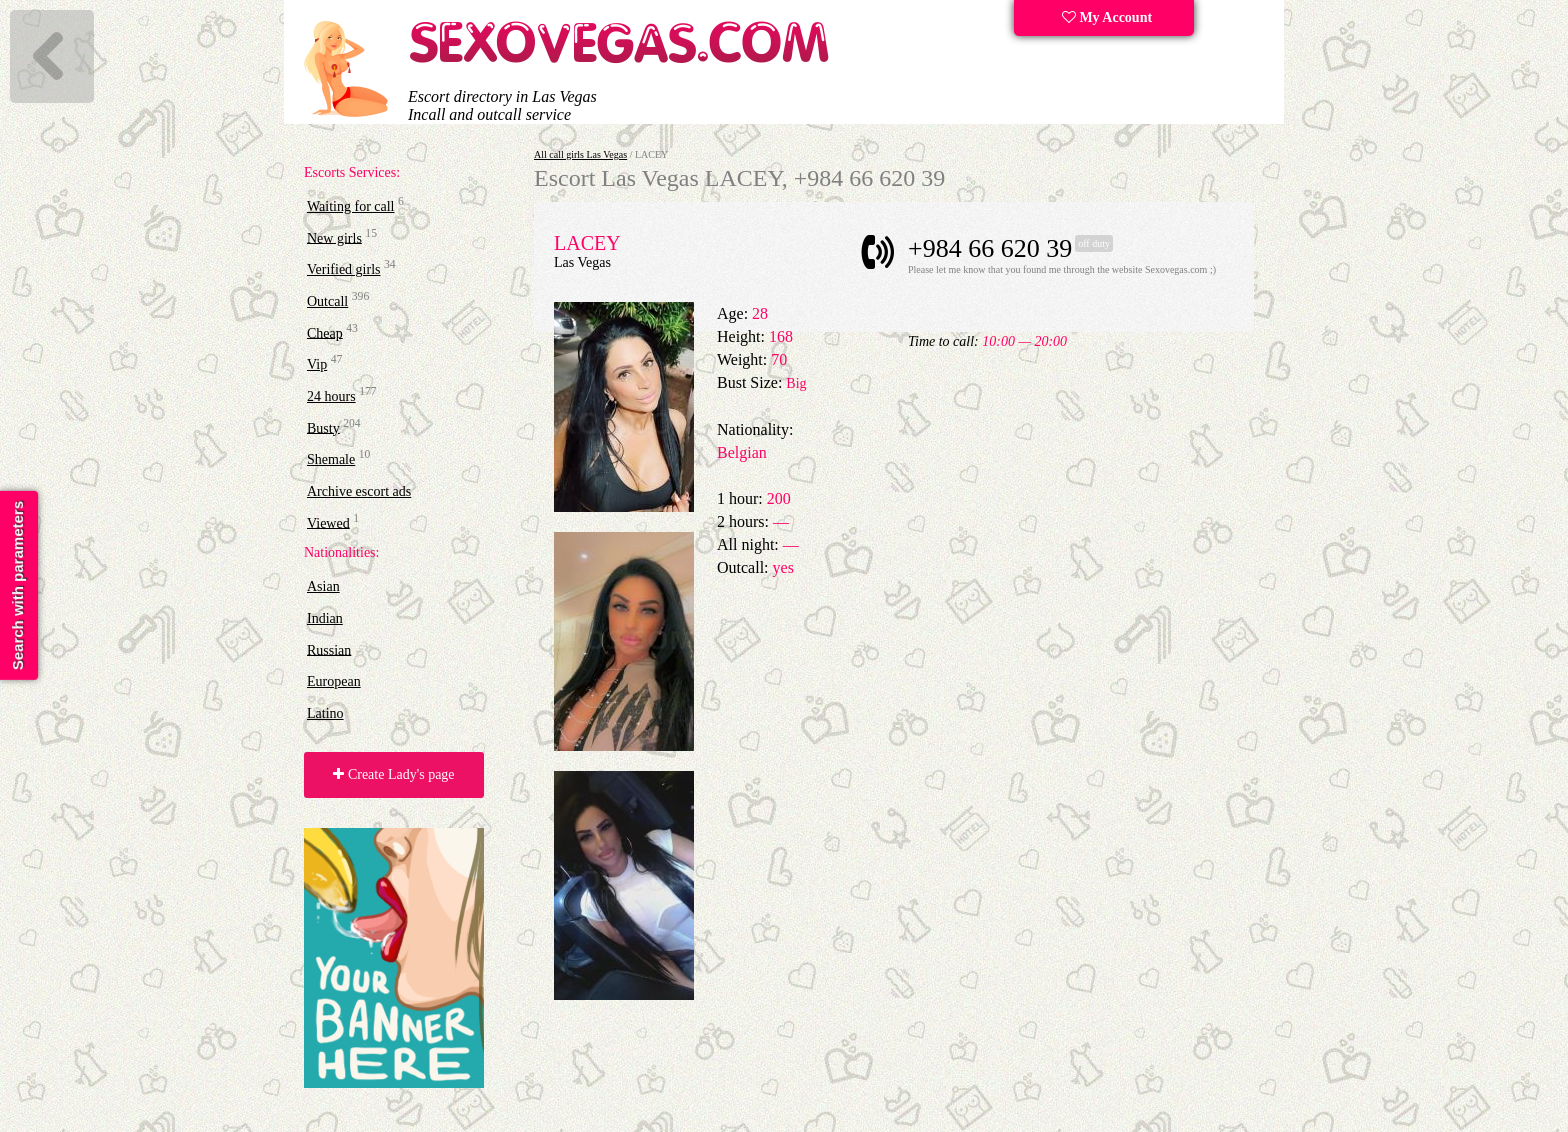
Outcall (327, 301)
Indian (325, 618)
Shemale (331, 459)
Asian (323, 586)
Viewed (328, 522)
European (334, 681)
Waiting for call (351, 206)
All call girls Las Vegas (580, 154)
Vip (317, 364)
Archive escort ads (359, 491)
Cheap (325, 332)
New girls (334, 237)
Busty (323, 427)
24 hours (331, 396)
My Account (1107, 17)
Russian (329, 649)
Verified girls (343, 269)
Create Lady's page (393, 774)
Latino (325, 713)
